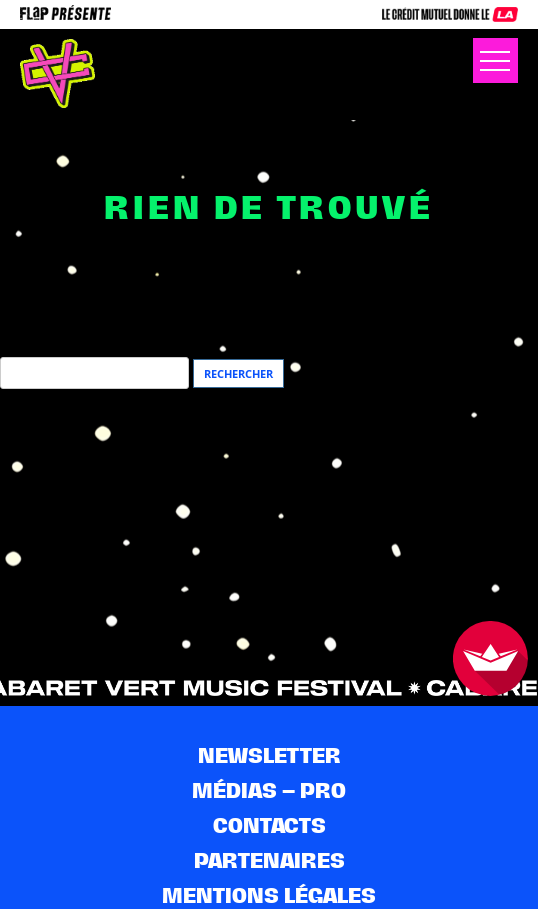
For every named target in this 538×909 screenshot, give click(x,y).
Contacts (269, 825)
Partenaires (269, 860)
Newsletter (269, 755)
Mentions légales (269, 895)
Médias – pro (269, 790)
